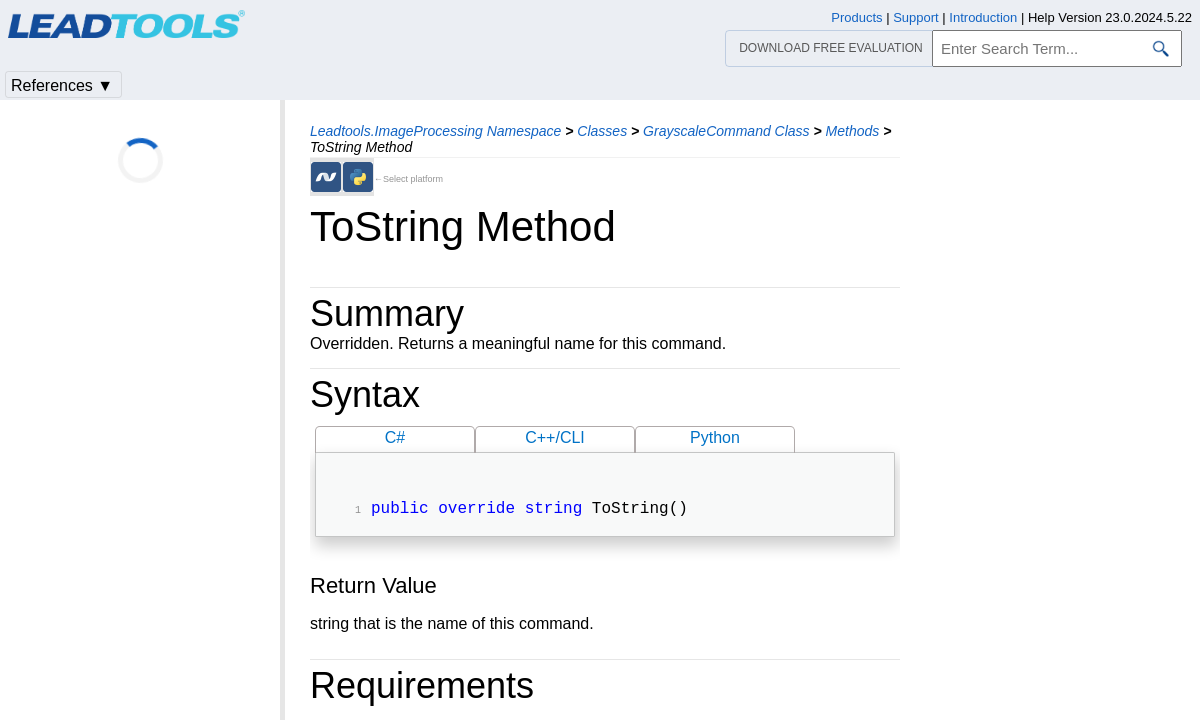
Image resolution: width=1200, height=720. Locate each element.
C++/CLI (555, 437)
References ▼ (62, 85)
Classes (602, 131)
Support (916, 17)
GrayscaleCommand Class (726, 131)
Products (856, 17)
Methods (853, 131)
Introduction (983, 17)
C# (395, 437)
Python (715, 437)
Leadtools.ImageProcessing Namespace (435, 131)
